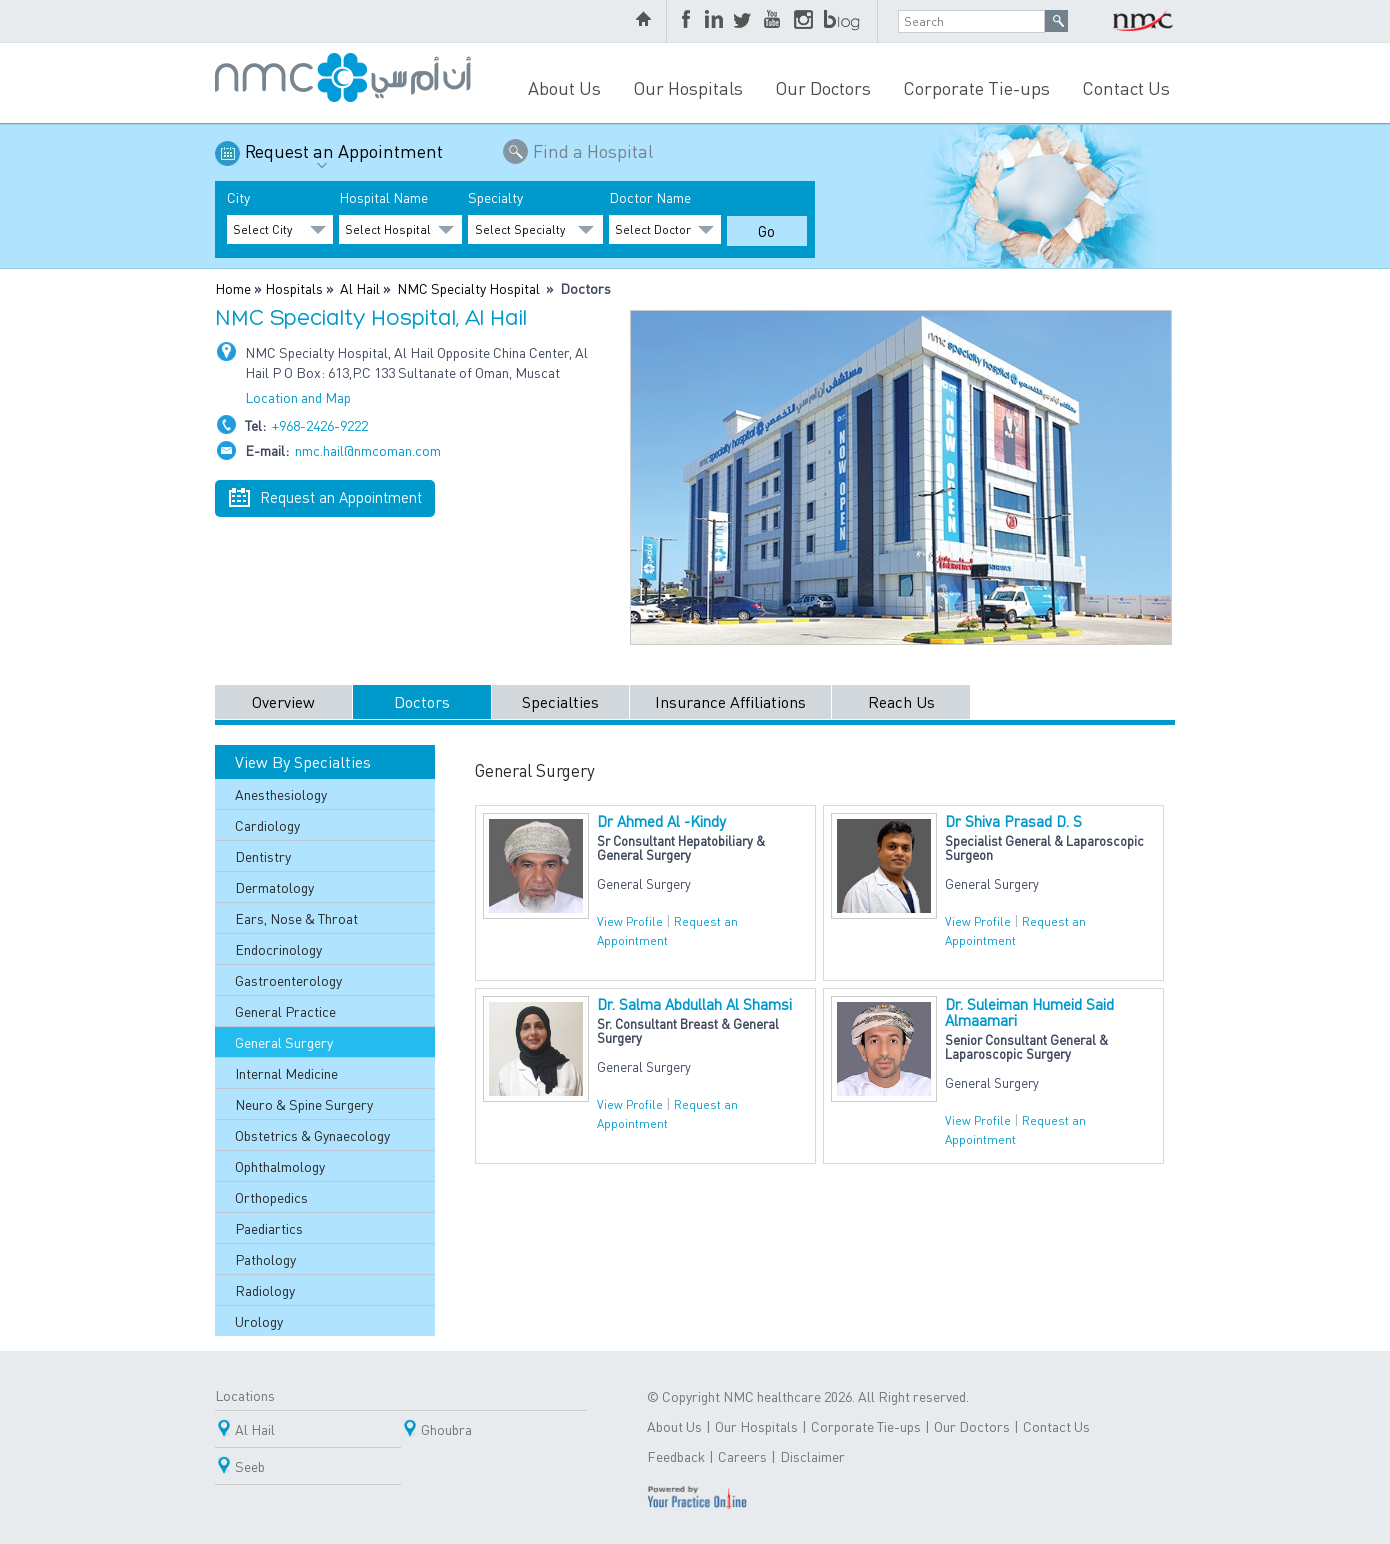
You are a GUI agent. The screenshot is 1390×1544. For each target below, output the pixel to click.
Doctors (422, 701)
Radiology (265, 1290)
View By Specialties (303, 761)
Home (233, 288)
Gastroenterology (288, 980)
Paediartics (269, 1228)
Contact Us (1126, 87)
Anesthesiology (281, 794)
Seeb (250, 1466)
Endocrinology (278, 949)
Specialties (560, 701)
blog (843, 21)
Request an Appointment (344, 158)
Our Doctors (823, 87)
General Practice (285, 1011)
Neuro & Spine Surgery (304, 1104)
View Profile (630, 921)
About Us (564, 87)
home (646, 21)
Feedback (676, 1456)
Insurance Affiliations (730, 701)
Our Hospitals (688, 87)
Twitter (744, 21)
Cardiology (267, 825)
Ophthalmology (280, 1166)
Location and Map (298, 397)
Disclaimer (812, 1456)
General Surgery (284, 1042)
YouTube (774, 21)
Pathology (265, 1259)
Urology (259, 1321)
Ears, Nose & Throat (296, 918)
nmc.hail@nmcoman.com (368, 450)
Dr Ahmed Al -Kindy (661, 821)
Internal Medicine (286, 1073)
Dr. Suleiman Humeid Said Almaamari (1029, 1012)
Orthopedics (271, 1197)
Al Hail (360, 288)
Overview (283, 701)
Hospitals (294, 288)
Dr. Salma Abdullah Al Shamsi (694, 1004)
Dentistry (263, 856)
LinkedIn (714, 21)
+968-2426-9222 (320, 425)
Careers (742, 1456)
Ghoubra (446, 1429)
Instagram (804, 21)
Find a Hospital (593, 150)
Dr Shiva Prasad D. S (1013, 821)
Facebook (688, 21)
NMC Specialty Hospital (468, 288)
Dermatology (274, 887)
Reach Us (901, 701)
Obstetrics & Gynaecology (312, 1135)
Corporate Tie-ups (976, 87)
